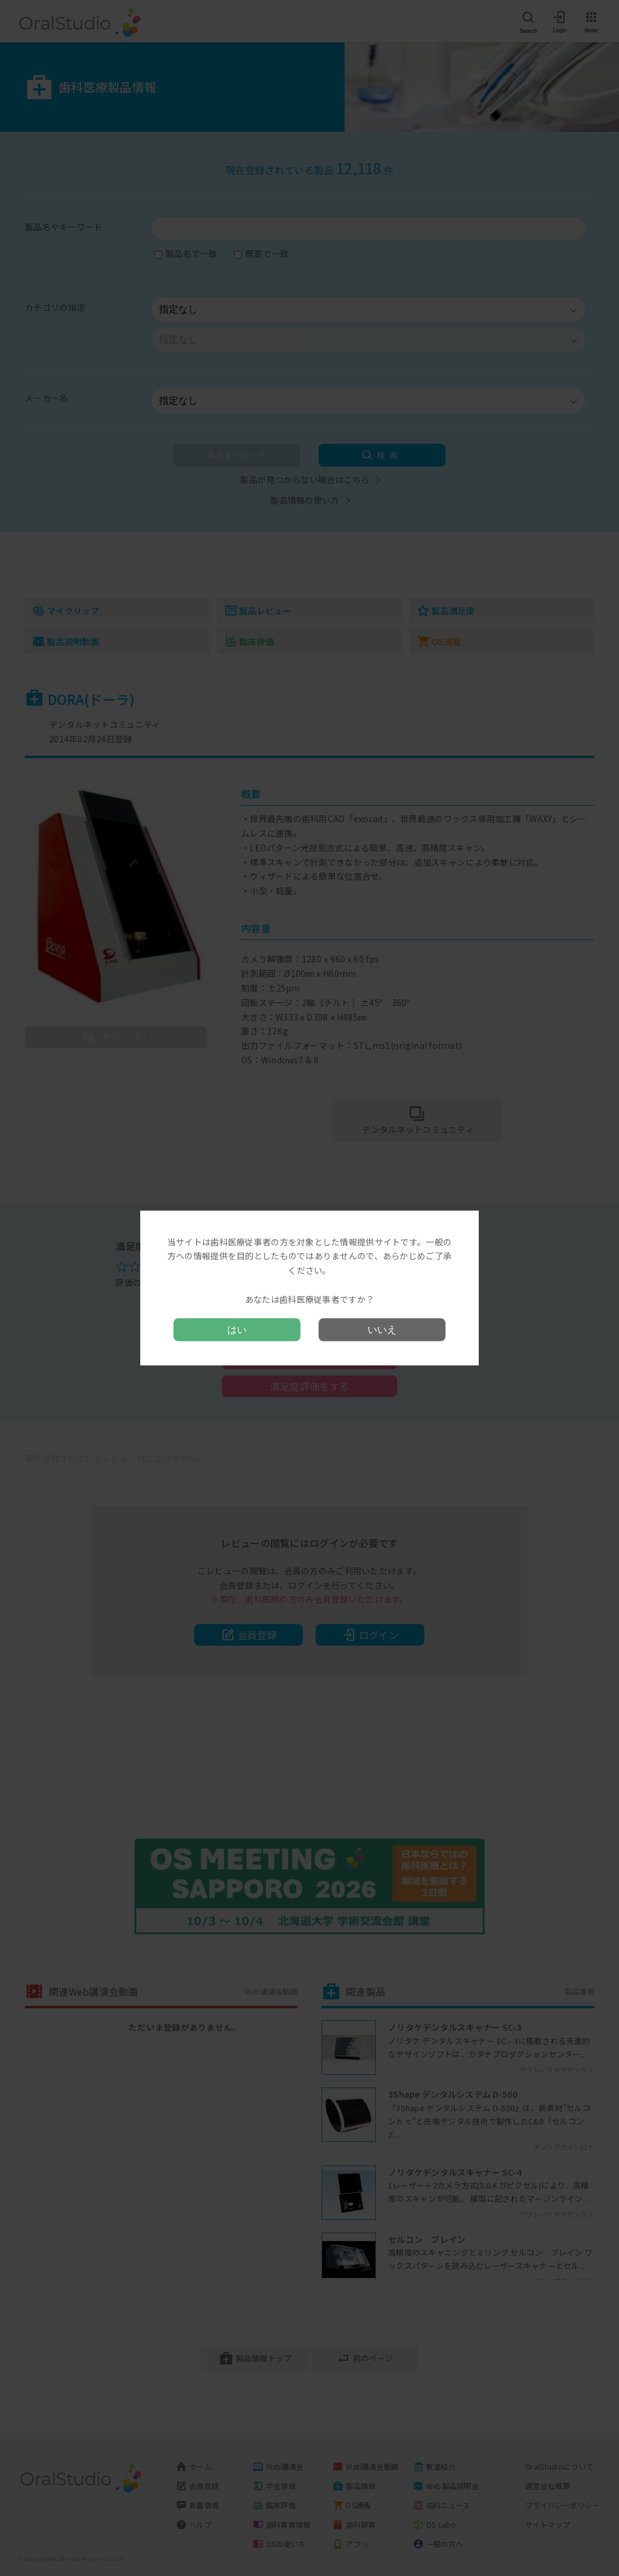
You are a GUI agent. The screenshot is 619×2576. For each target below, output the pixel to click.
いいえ (382, 1330)
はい (237, 1330)
